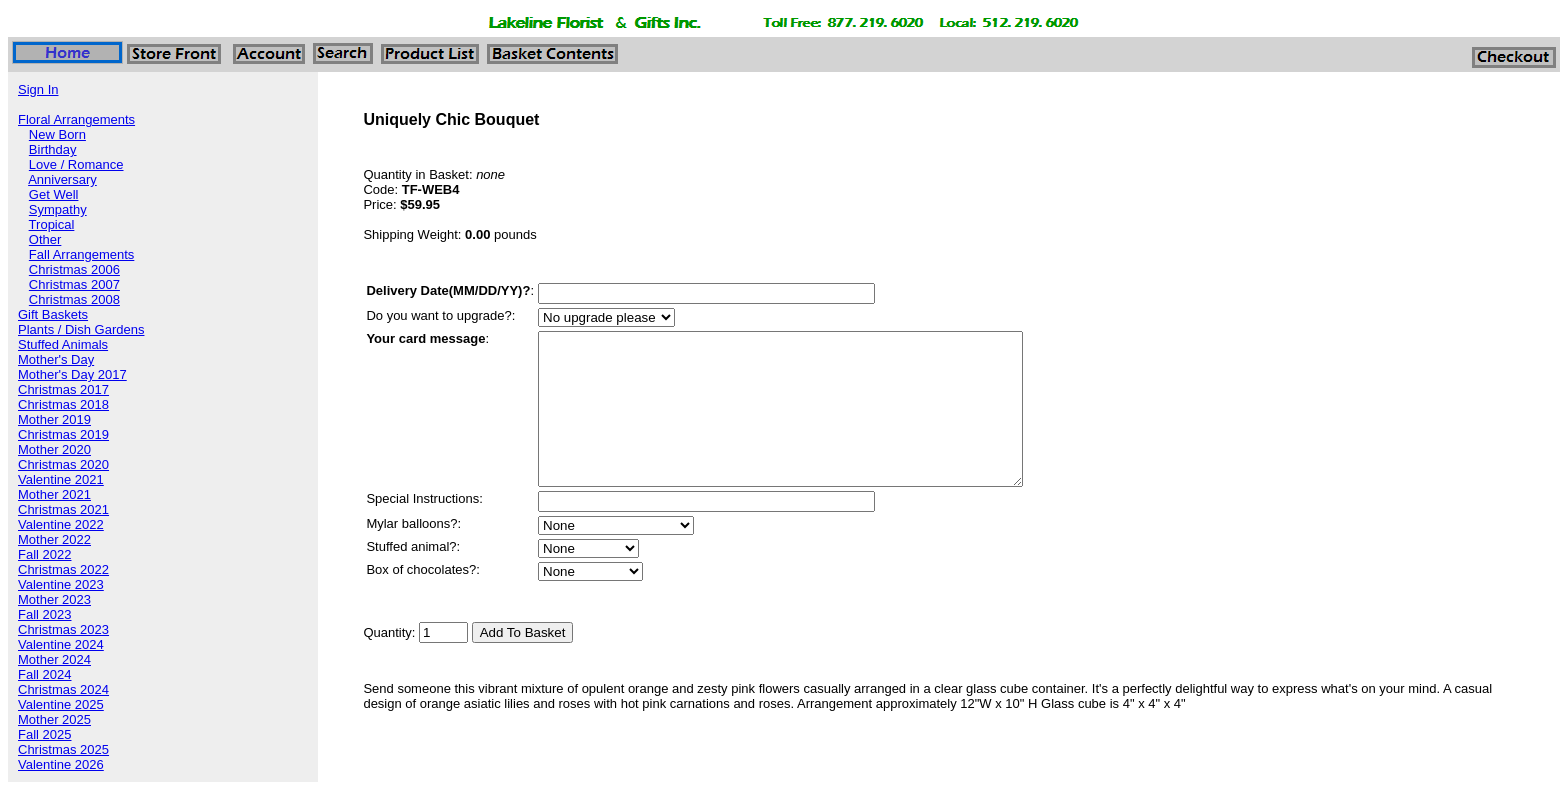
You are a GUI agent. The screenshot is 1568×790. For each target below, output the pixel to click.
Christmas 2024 (63, 689)
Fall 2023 (44, 614)
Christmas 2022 (63, 569)
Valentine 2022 (61, 524)
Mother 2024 (54, 659)
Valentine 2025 (61, 704)
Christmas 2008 (74, 299)
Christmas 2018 (63, 404)
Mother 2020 (54, 449)
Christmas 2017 (63, 389)
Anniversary (62, 179)
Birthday (53, 149)
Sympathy (58, 209)
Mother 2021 (54, 494)
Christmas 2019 (63, 434)
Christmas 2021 (63, 509)
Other (45, 239)
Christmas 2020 (63, 464)
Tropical (52, 224)
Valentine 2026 (61, 764)
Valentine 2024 (61, 644)
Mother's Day (56, 359)
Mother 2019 (54, 419)
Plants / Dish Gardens (81, 329)
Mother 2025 (54, 719)
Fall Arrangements (82, 254)
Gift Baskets (53, 314)
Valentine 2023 (61, 584)
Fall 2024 (44, 674)
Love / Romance (76, 164)
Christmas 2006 (74, 269)
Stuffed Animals (63, 344)
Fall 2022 (44, 554)
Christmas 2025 (63, 749)
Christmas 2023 (63, 629)
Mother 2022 (54, 539)
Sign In (38, 89)
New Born (57, 134)
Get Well (54, 194)
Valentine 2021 (61, 479)
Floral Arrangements (76, 119)
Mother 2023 (54, 599)
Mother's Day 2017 (72, 374)
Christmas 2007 (74, 284)
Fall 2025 (44, 734)
